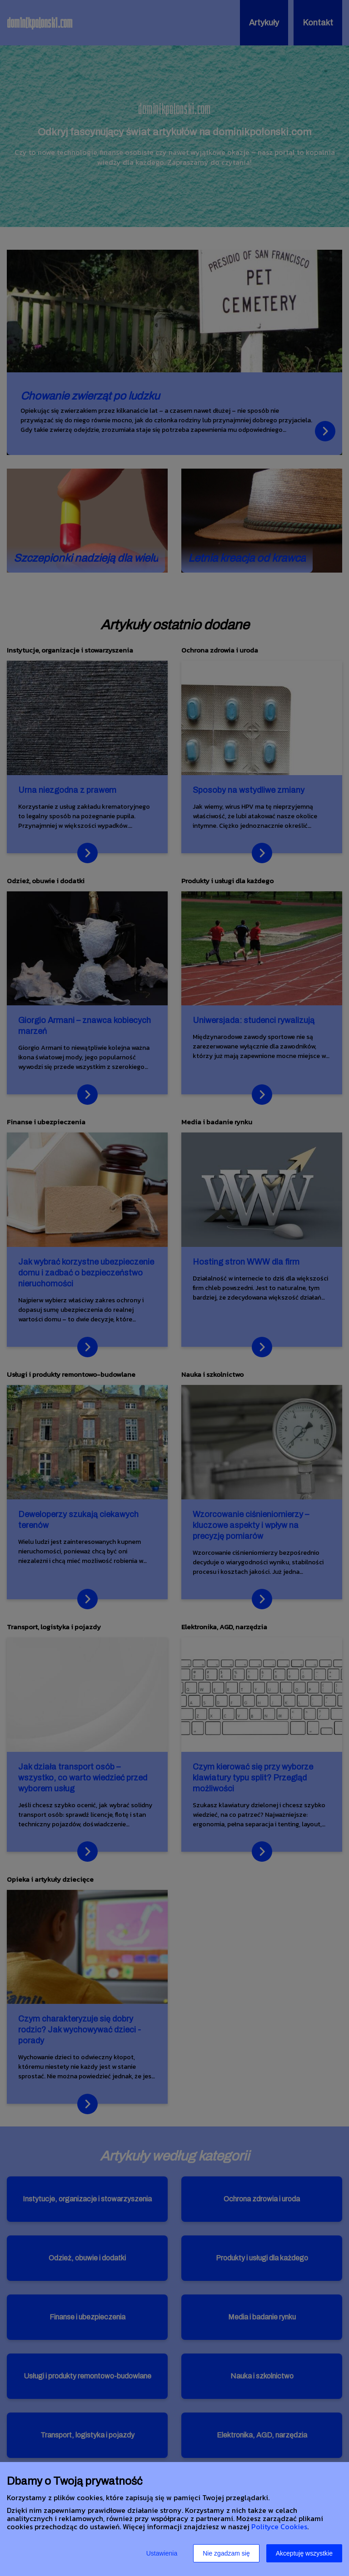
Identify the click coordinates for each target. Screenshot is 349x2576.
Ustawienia (161, 2553)
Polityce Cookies (279, 2526)
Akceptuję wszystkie (304, 2553)
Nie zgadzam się (226, 2553)
